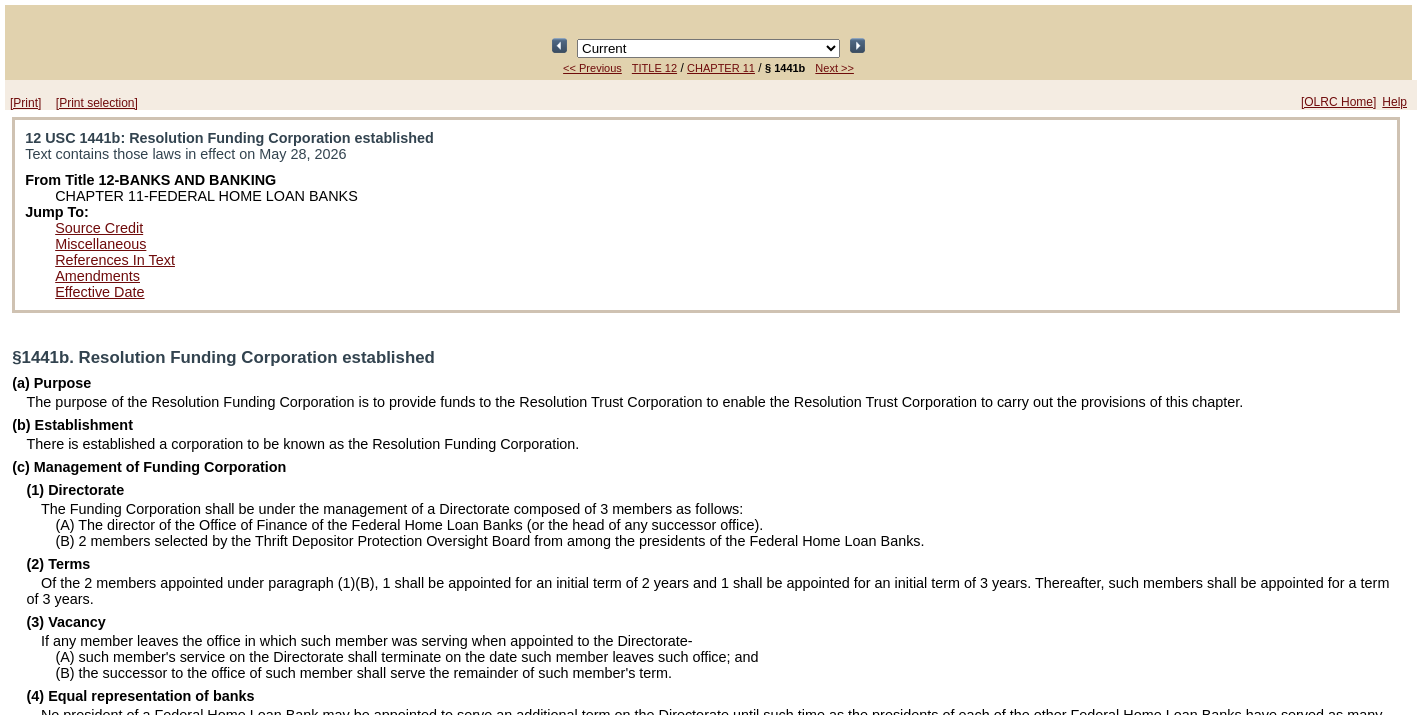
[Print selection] (97, 103)
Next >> (834, 68)
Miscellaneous (100, 244)
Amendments (97, 276)
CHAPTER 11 (721, 68)
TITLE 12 (654, 68)
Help (1394, 102)
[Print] (25, 103)
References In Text (115, 260)
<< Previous (592, 68)
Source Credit (99, 228)
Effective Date (99, 292)
